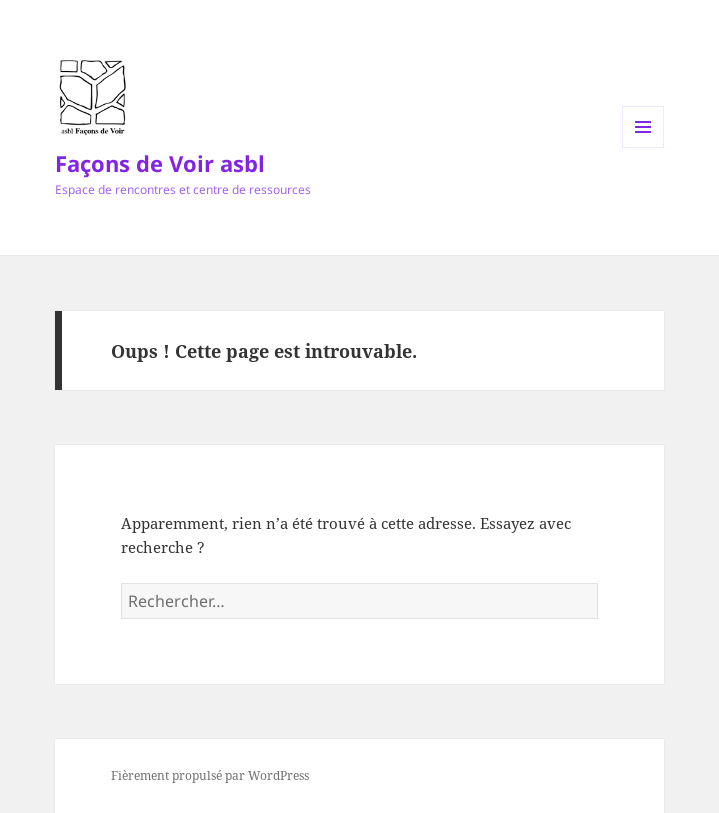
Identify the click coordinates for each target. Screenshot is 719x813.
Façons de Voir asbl (160, 163)
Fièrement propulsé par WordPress (210, 775)
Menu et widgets (643, 147)
